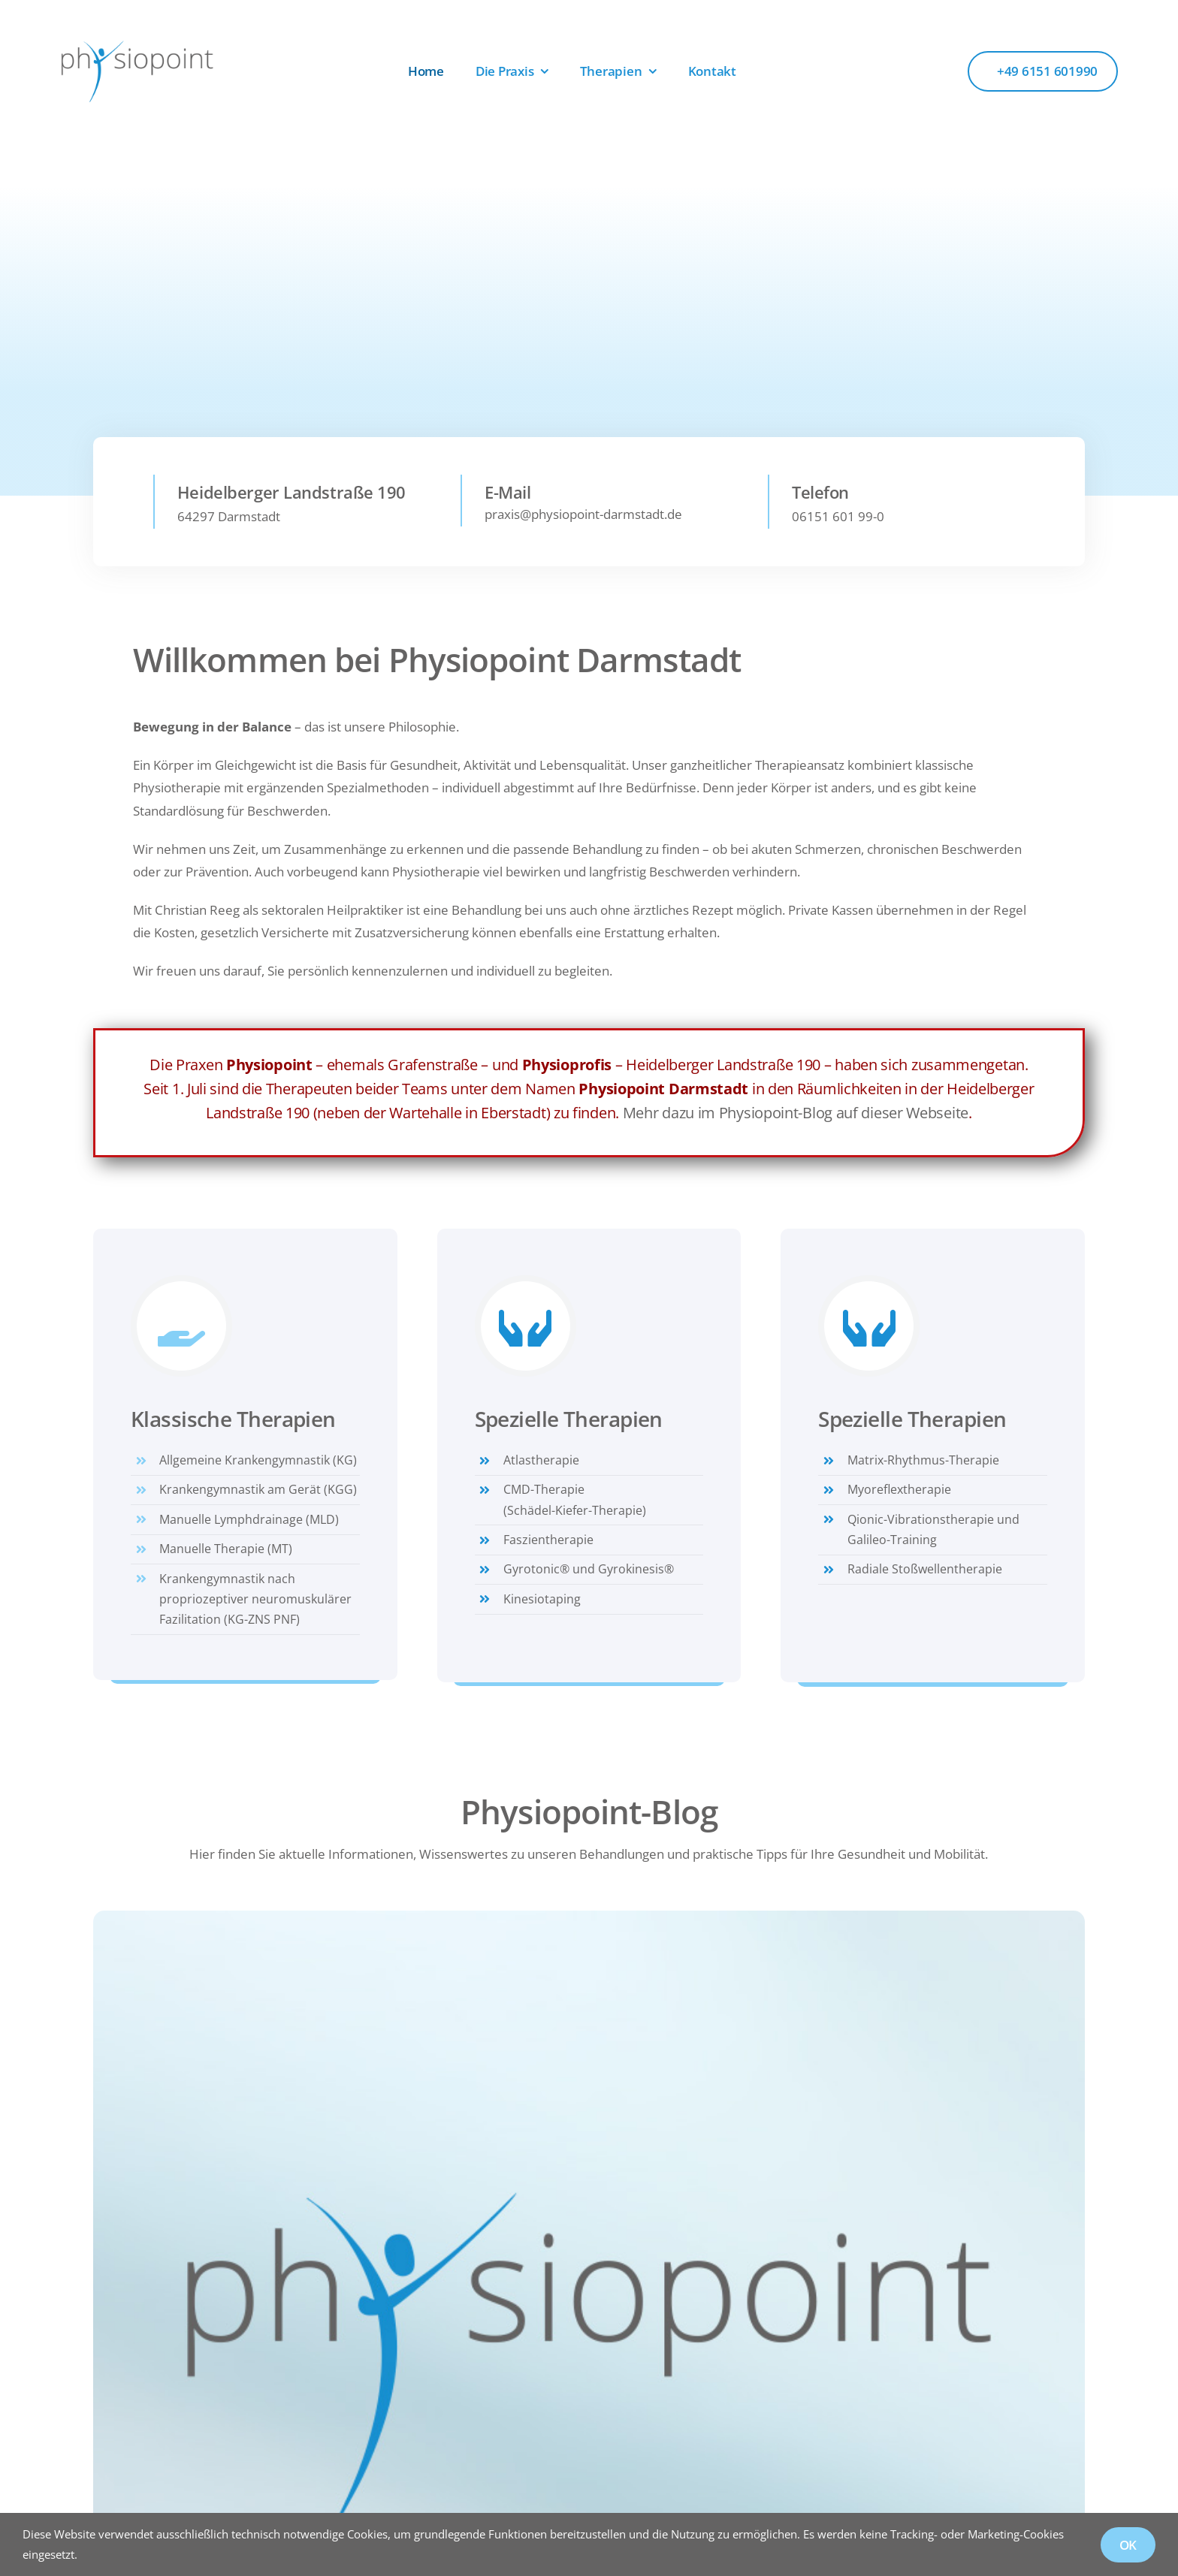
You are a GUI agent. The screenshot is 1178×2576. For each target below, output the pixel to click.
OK (1128, 2544)
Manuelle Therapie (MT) (225, 1548)
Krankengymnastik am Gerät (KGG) (258, 1489)
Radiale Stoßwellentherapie (924, 1569)
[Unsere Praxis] (229, 395)
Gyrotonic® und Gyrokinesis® (588, 1569)
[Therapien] (454, 398)
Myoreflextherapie (899, 1489)
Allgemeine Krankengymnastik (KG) (258, 1460)
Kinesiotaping (542, 1599)
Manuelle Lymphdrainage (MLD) (249, 1519)
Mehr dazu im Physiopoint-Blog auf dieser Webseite (795, 1112)
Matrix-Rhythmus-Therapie (923, 1460)
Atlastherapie (541, 1460)
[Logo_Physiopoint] (137, 45)
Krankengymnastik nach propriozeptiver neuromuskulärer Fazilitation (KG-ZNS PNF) (255, 1598)
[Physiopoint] (589, 1917)
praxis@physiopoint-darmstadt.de (583, 519)
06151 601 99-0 (838, 521)
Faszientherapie (548, 1539)
